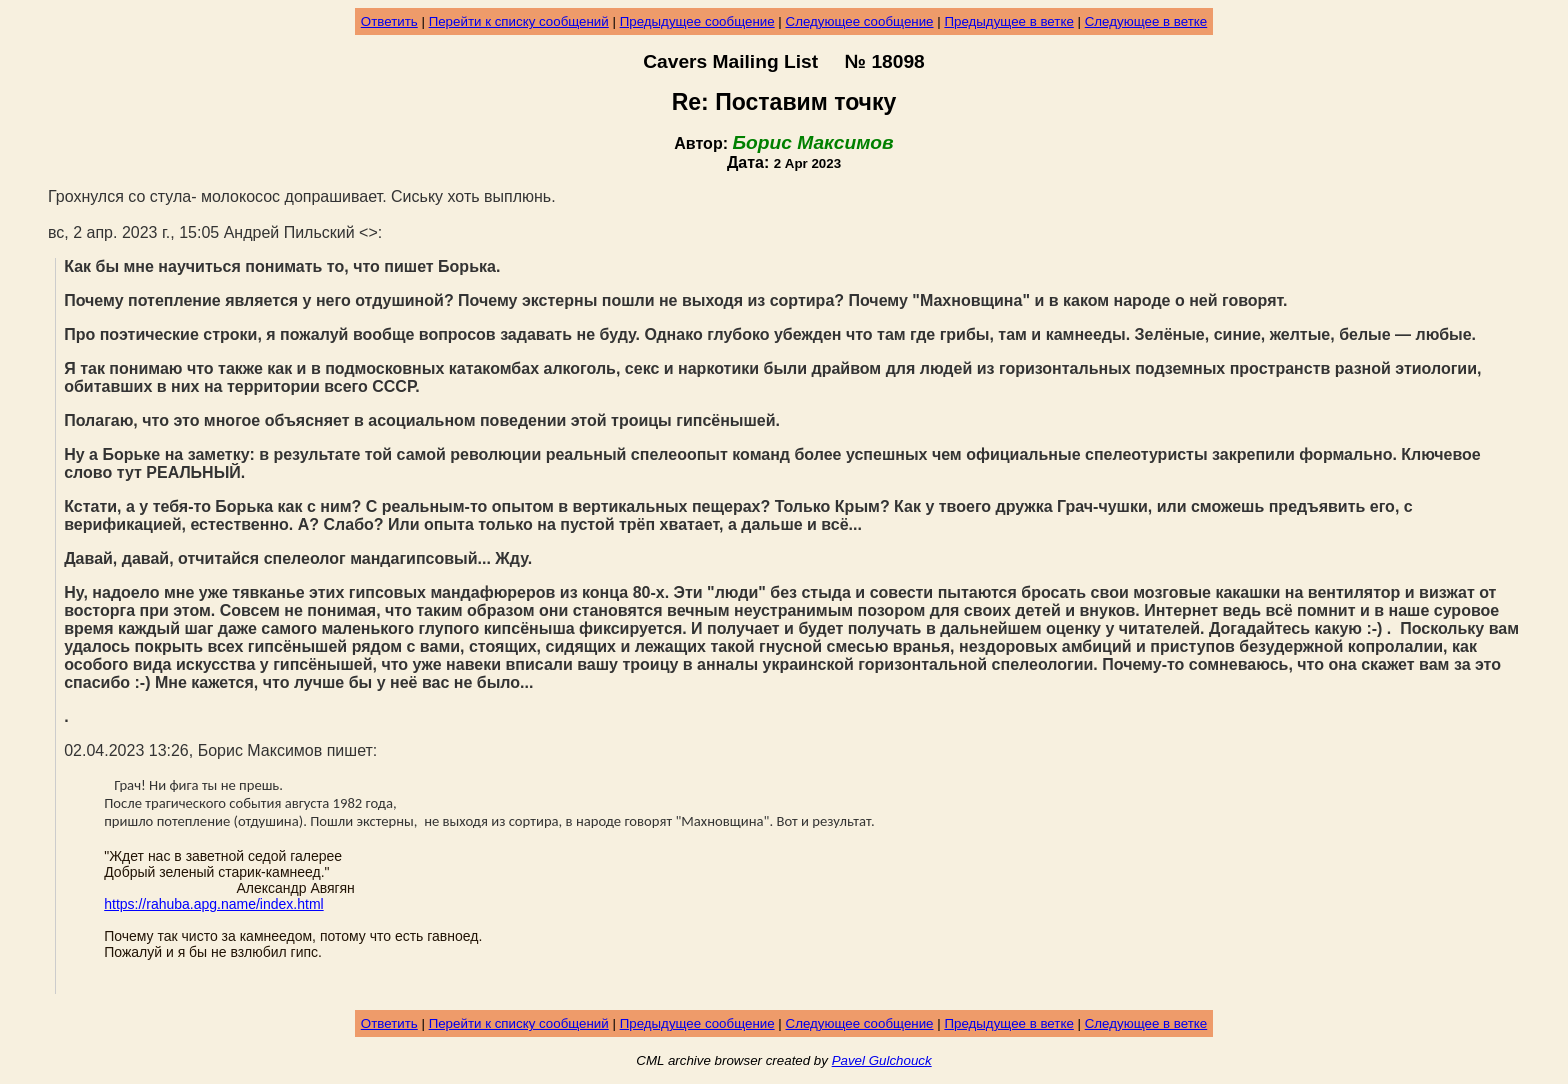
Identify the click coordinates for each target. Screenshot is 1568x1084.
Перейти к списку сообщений (519, 21)
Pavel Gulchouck (882, 1060)
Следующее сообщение (860, 21)
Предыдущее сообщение (697, 21)
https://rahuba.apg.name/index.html (213, 904)
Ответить (389, 21)
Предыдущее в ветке (1008, 21)
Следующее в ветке (1146, 21)
